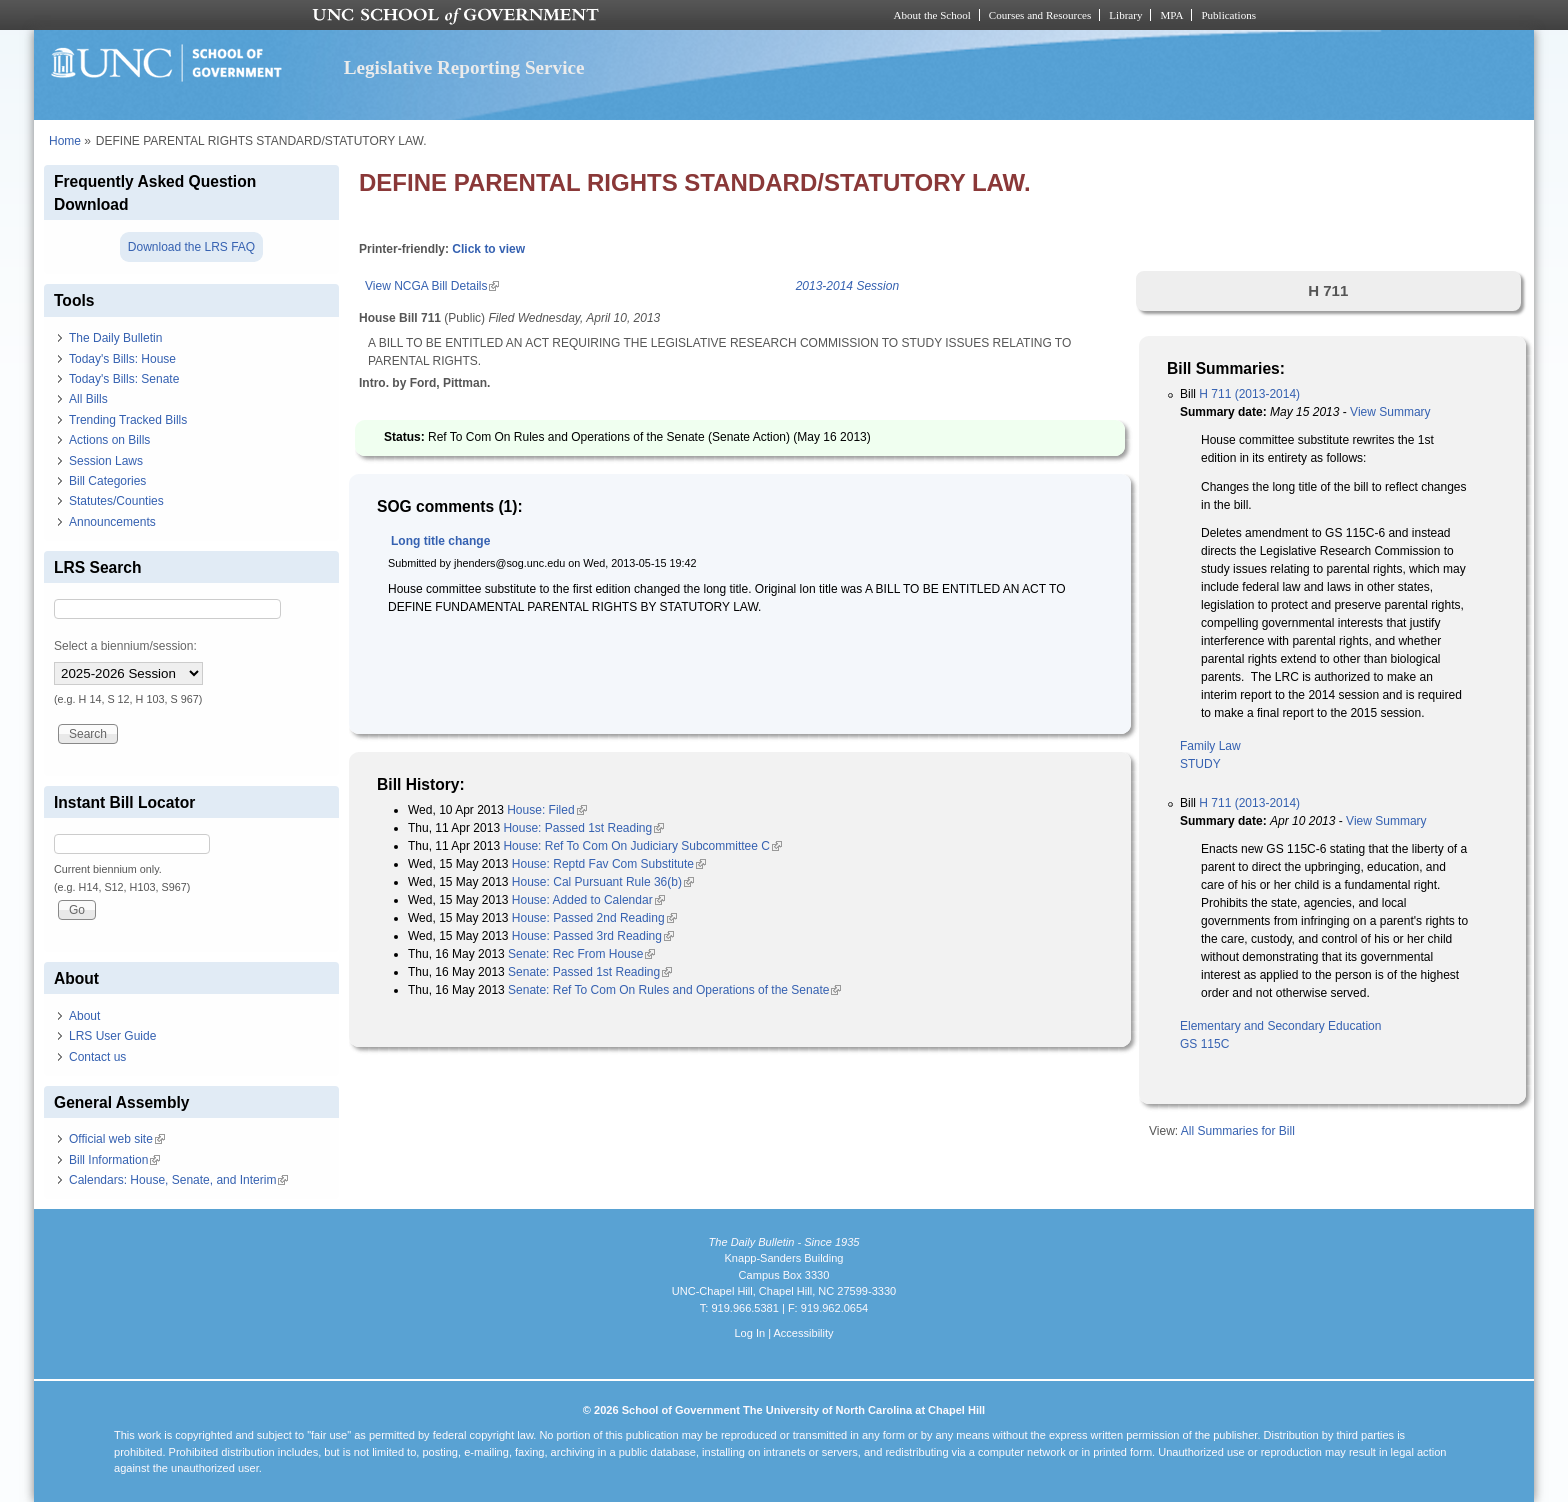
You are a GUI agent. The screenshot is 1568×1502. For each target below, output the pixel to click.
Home (65, 141)
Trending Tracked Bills (128, 420)
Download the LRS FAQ (191, 247)
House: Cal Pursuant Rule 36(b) (603, 882)
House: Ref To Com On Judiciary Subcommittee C (642, 846)
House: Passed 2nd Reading (594, 918)
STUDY (1200, 764)
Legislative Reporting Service (464, 67)
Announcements (112, 522)
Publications (1228, 15)
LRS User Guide (112, 1036)
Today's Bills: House (122, 359)
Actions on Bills (109, 440)
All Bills (88, 399)
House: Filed (546, 810)
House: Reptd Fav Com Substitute (609, 864)
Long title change (440, 541)
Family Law (1210, 746)
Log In (749, 1333)
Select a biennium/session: (125, 646)
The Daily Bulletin (115, 338)
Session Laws (106, 461)
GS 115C (1204, 1044)
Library (1125, 15)
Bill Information (114, 1160)
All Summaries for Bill (1238, 1131)
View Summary (1390, 412)
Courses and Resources (1040, 15)
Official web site (117, 1139)
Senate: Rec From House (581, 954)
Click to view (488, 249)
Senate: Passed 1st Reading (590, 972)
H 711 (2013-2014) (1249, 394)
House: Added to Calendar (588, 900)
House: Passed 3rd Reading (593, 936)
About (84, 1016)
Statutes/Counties (116, 501)
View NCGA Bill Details (432, 286)
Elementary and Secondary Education (1280, 1026)
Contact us (97, 1057)
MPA (1171, 15)
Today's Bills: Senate (124, 379)
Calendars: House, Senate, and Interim (178, 1180)
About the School (932, 15)
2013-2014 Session (847, 286)
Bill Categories (107, 481)
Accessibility (803, 1333)
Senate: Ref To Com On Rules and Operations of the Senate (674, 990)
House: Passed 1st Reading (583, 828)
